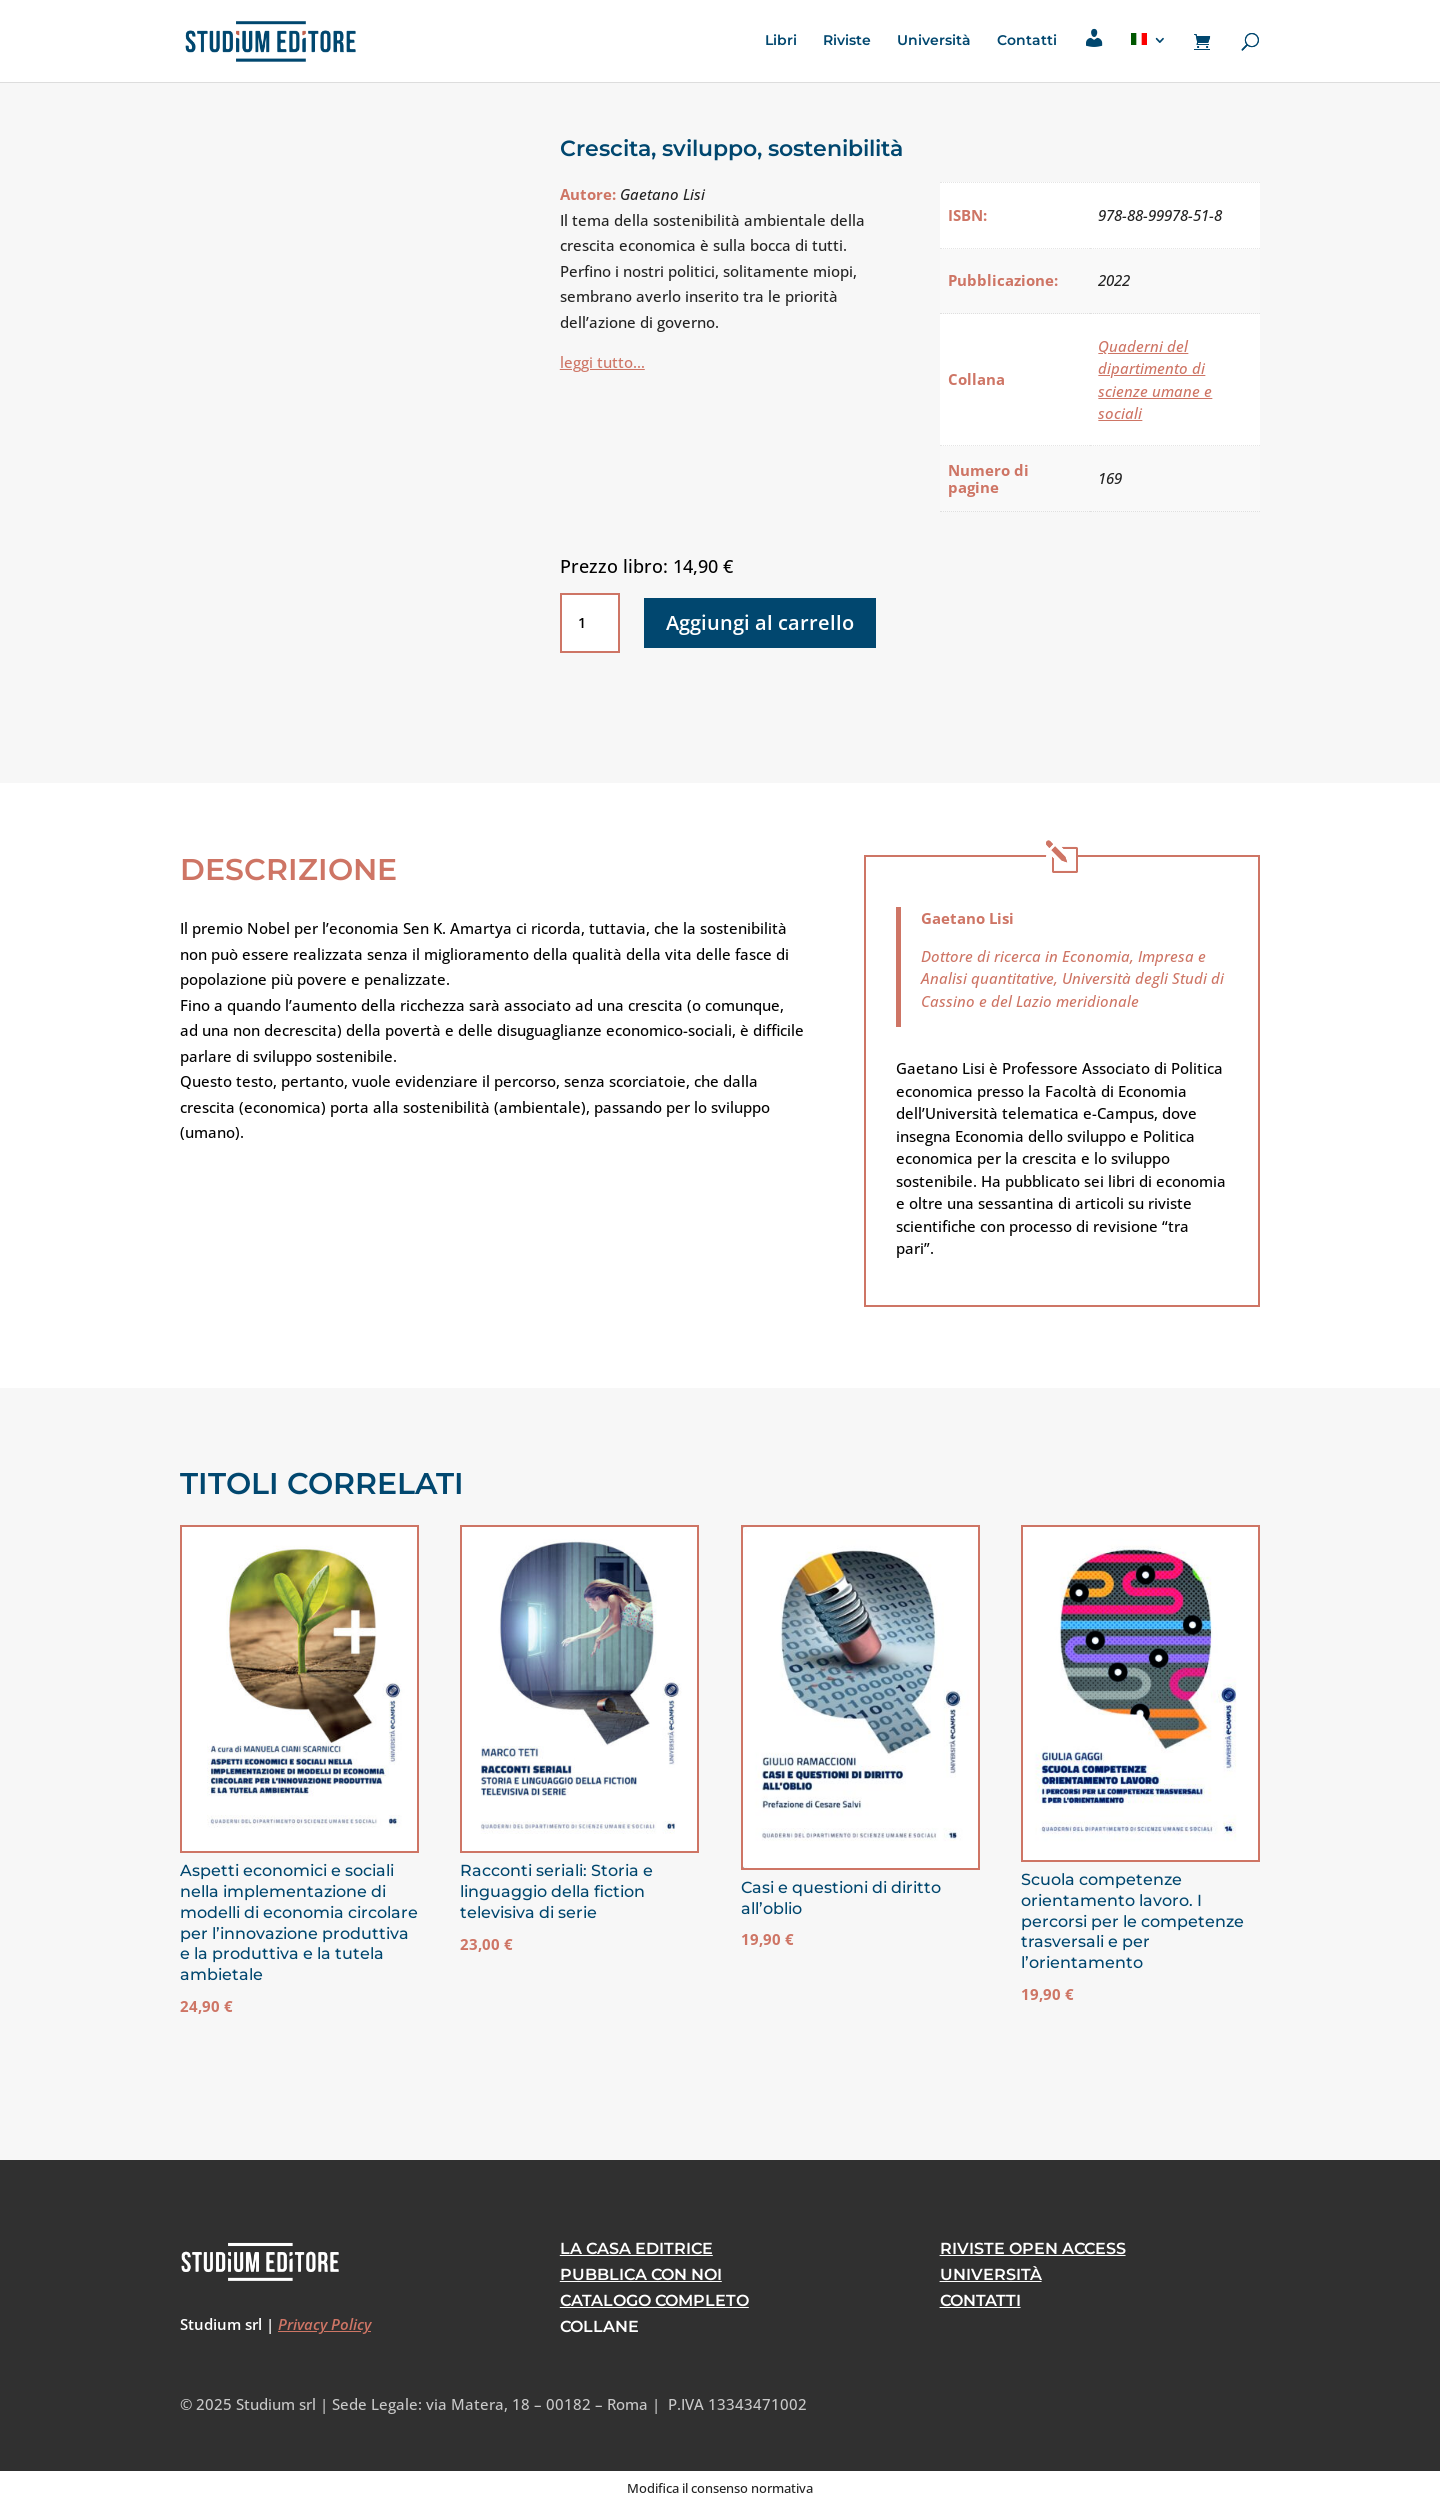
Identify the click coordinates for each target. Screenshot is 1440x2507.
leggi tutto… (602, 362)
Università (934, 41)
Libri (781, 41)
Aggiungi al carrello (760, 622)
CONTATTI (980, 2300)
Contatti (1027, 41)
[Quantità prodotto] (590, 623)
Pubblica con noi (641, 2274)
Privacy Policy (324, 2324)
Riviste (847, 41)
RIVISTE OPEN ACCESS (1033, 2248)
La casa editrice (636, 2248)
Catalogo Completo (654, 2300)
